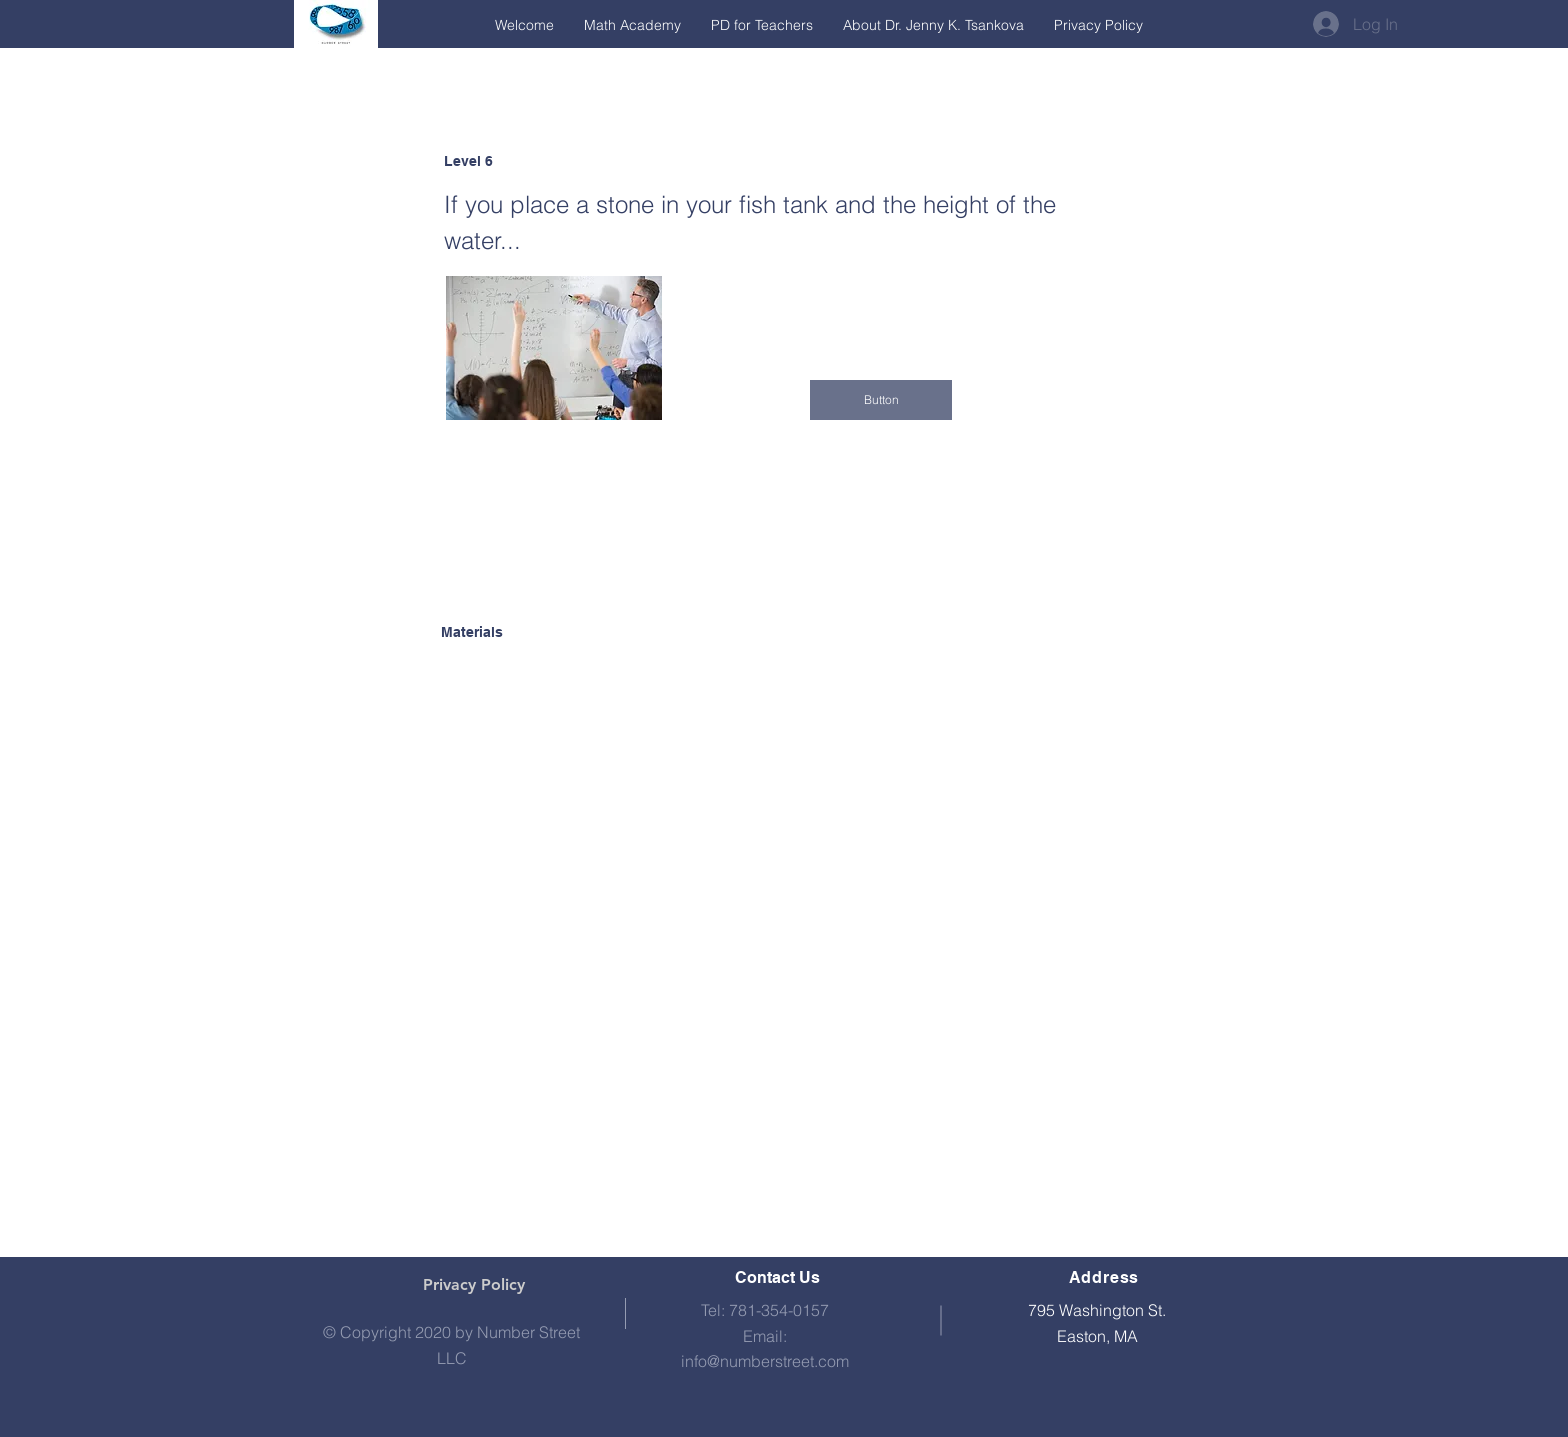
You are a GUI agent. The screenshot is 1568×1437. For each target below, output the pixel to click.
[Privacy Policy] (474, 1285)
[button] (881, 400)
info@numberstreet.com (765, 1361)
